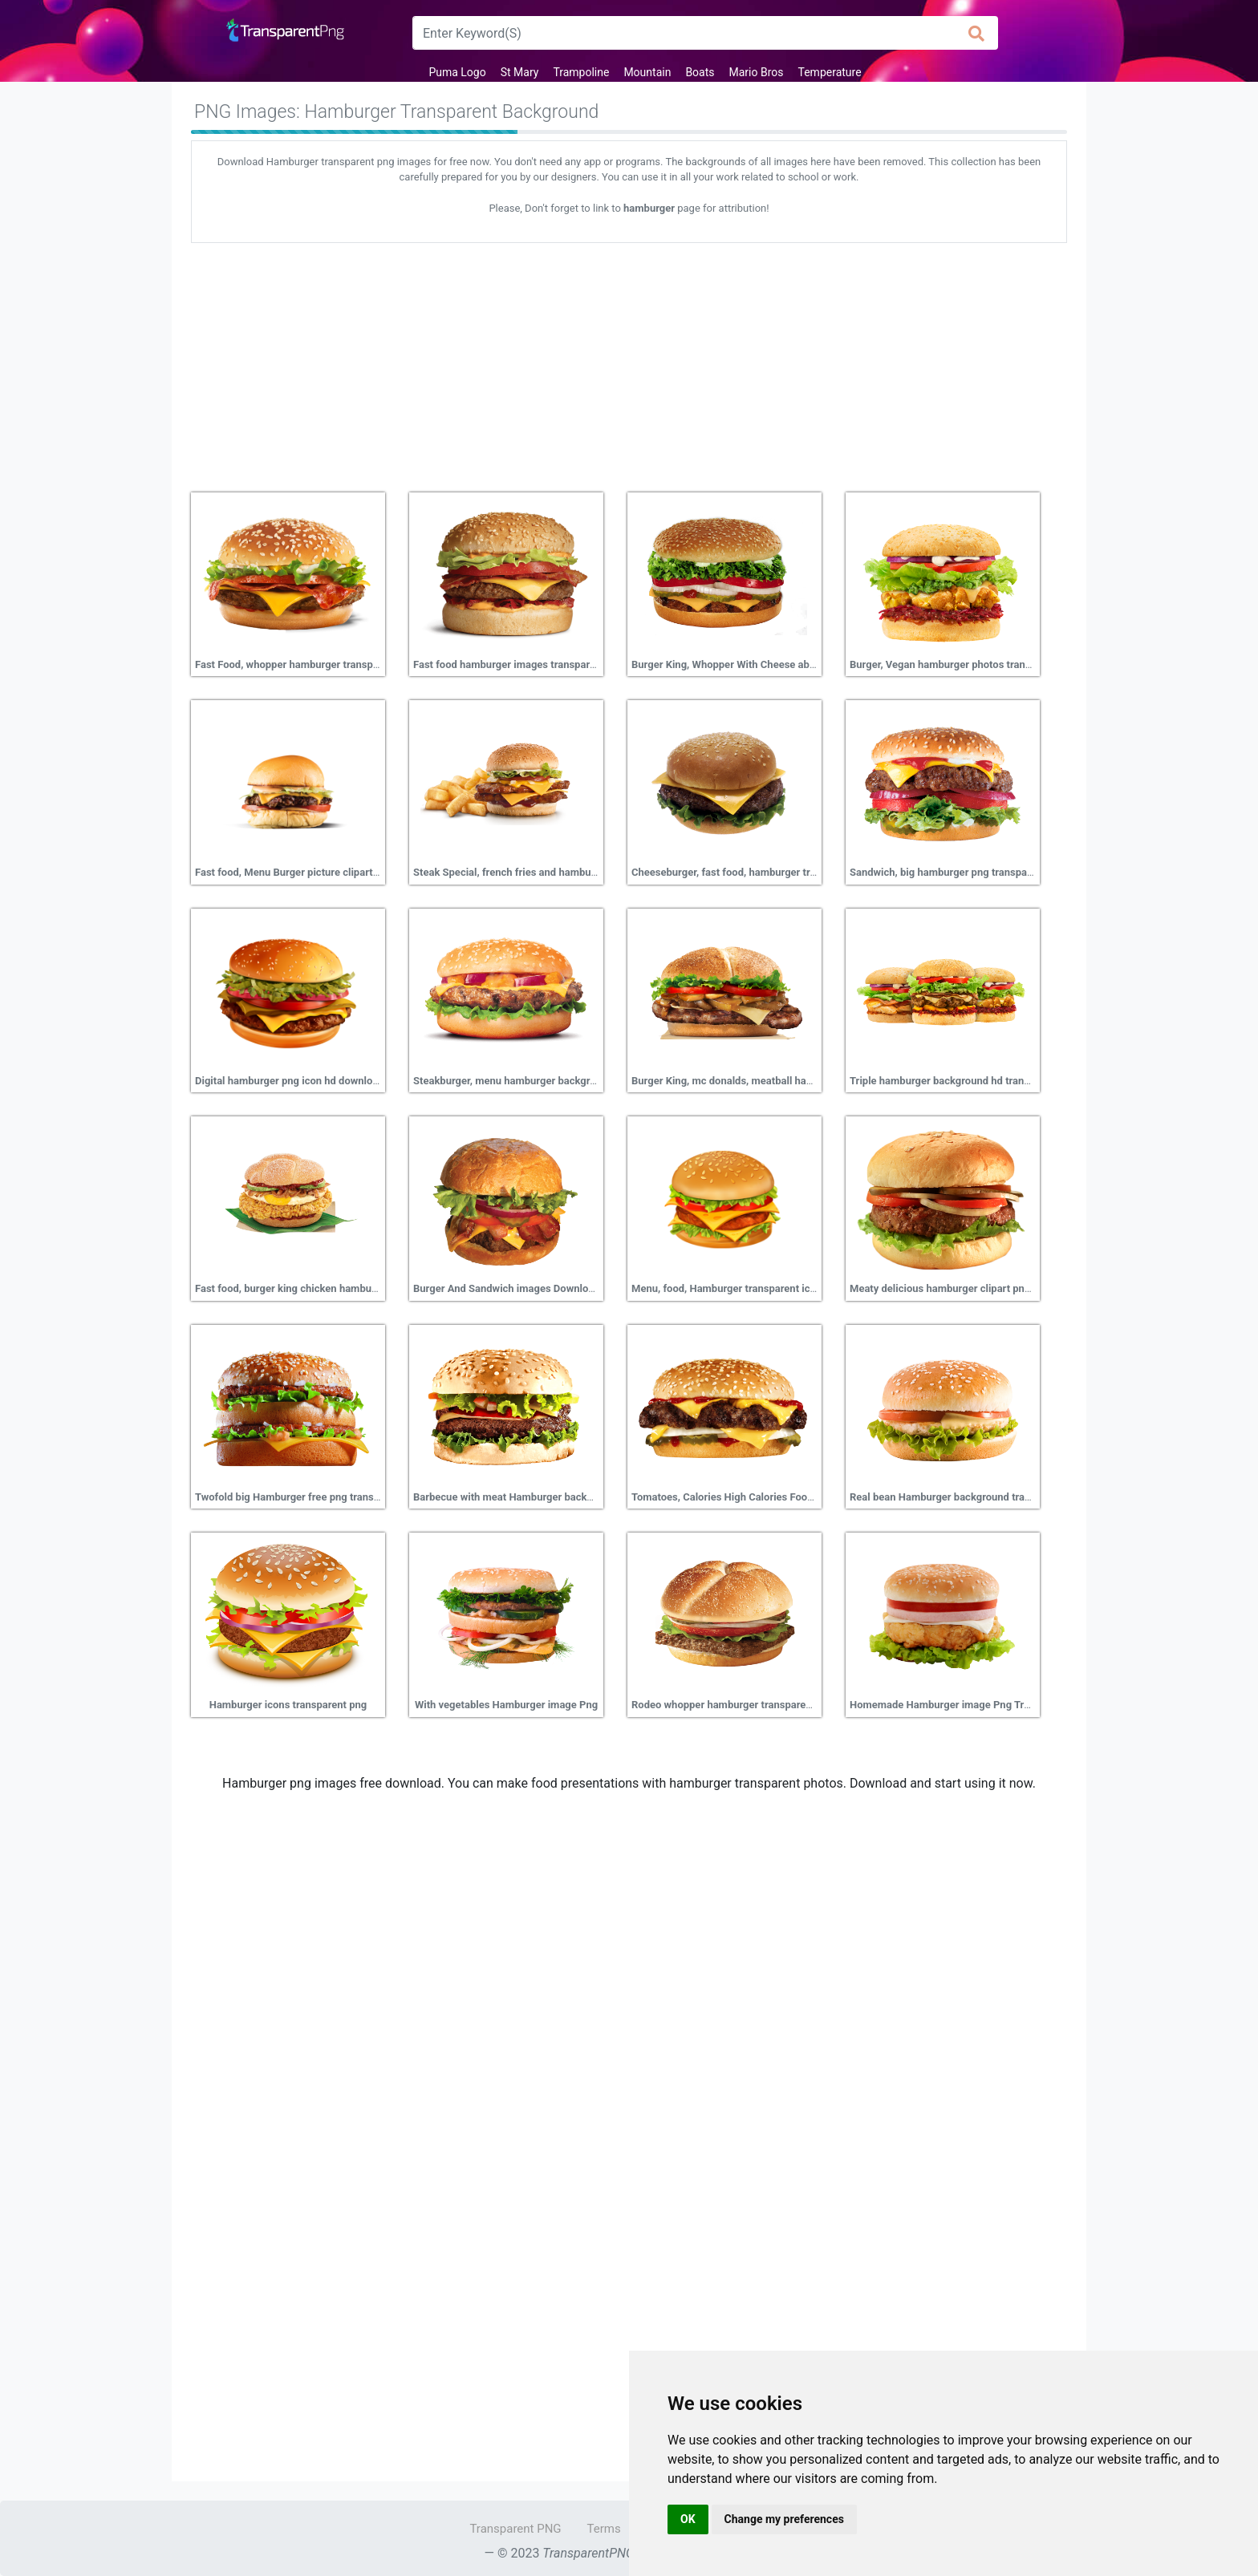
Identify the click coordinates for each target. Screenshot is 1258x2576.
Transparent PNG (515, 2528)
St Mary (520, 72)
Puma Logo (456, 72)
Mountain (647, 72)
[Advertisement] (629, 361)
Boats (699, 72)
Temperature (830, 72)
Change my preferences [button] (784, 2519)
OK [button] (688, 2519)
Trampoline (581, 72)
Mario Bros (756, 72)
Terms (604, 2528)
